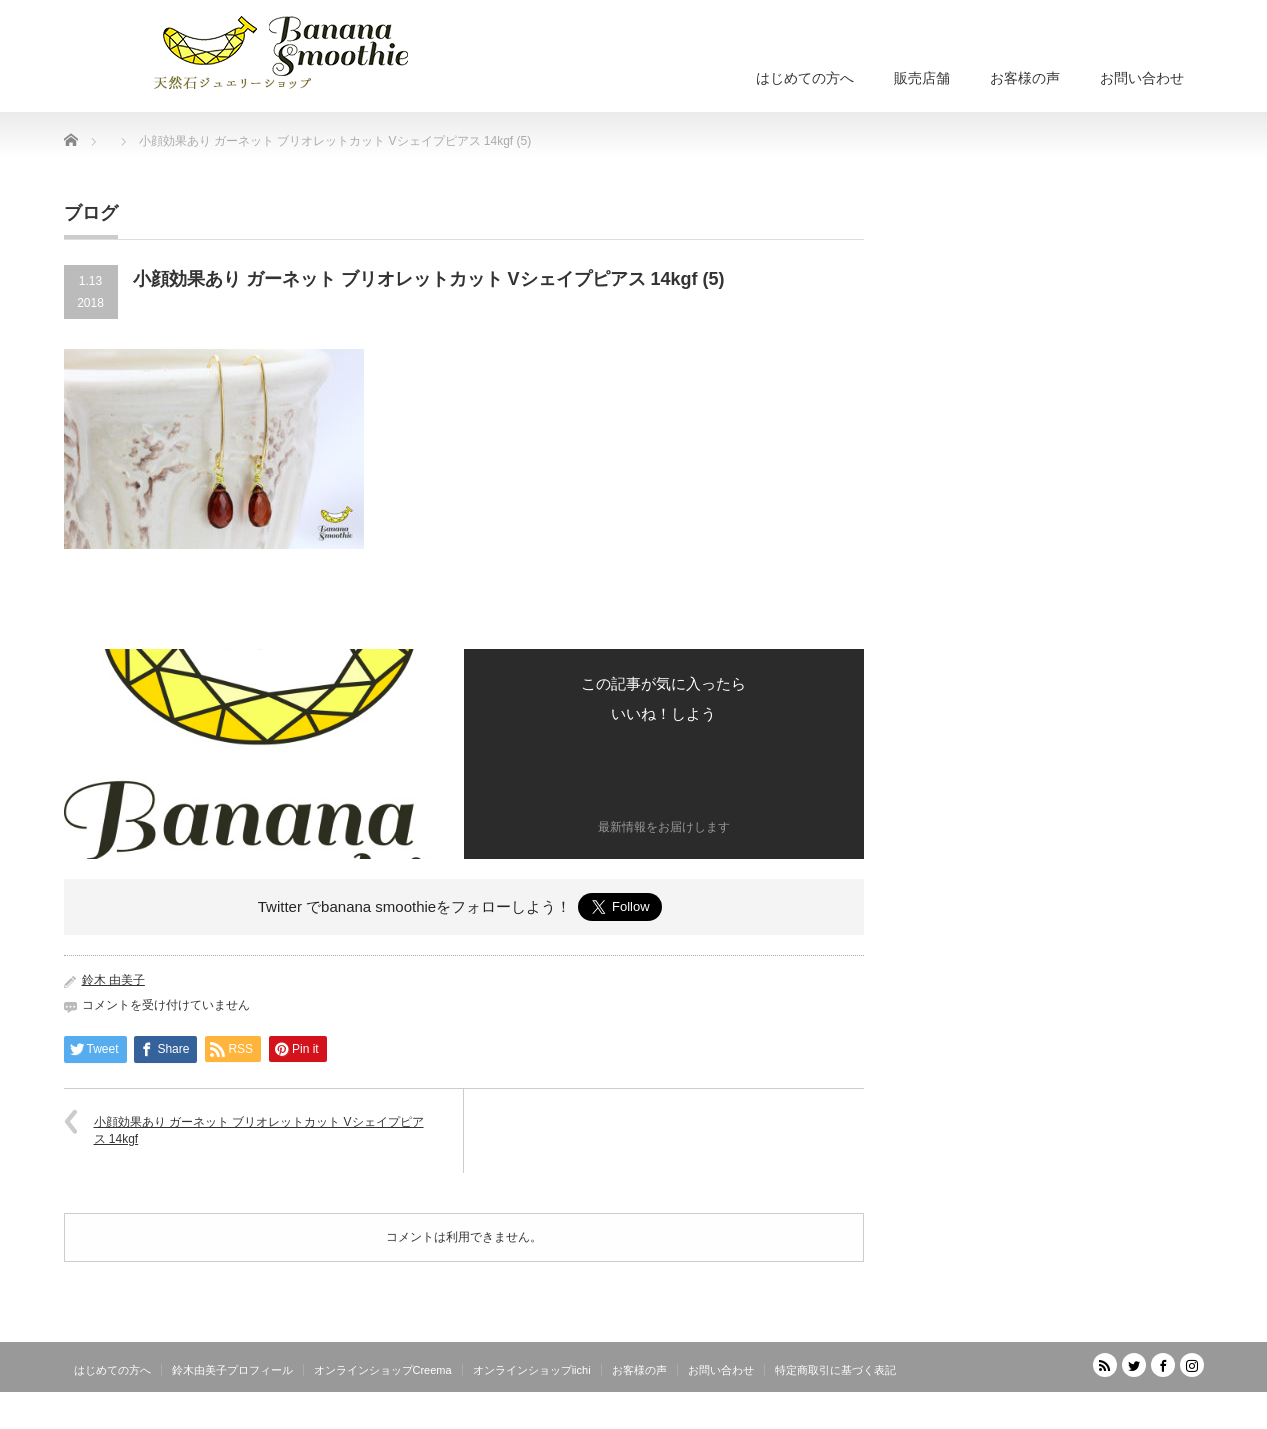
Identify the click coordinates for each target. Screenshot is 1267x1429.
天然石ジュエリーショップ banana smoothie (1083, 1414)
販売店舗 (922, 78)
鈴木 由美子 (113, 980)
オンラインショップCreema (383, 1370)
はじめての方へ (805, 78)
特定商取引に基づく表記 (835, 1370)
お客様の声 (1025, 78)
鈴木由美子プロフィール (232, 1370)
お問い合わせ (1142, 78)
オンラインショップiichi (532, 1370)
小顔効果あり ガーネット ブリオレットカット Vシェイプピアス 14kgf (259, 1130)
